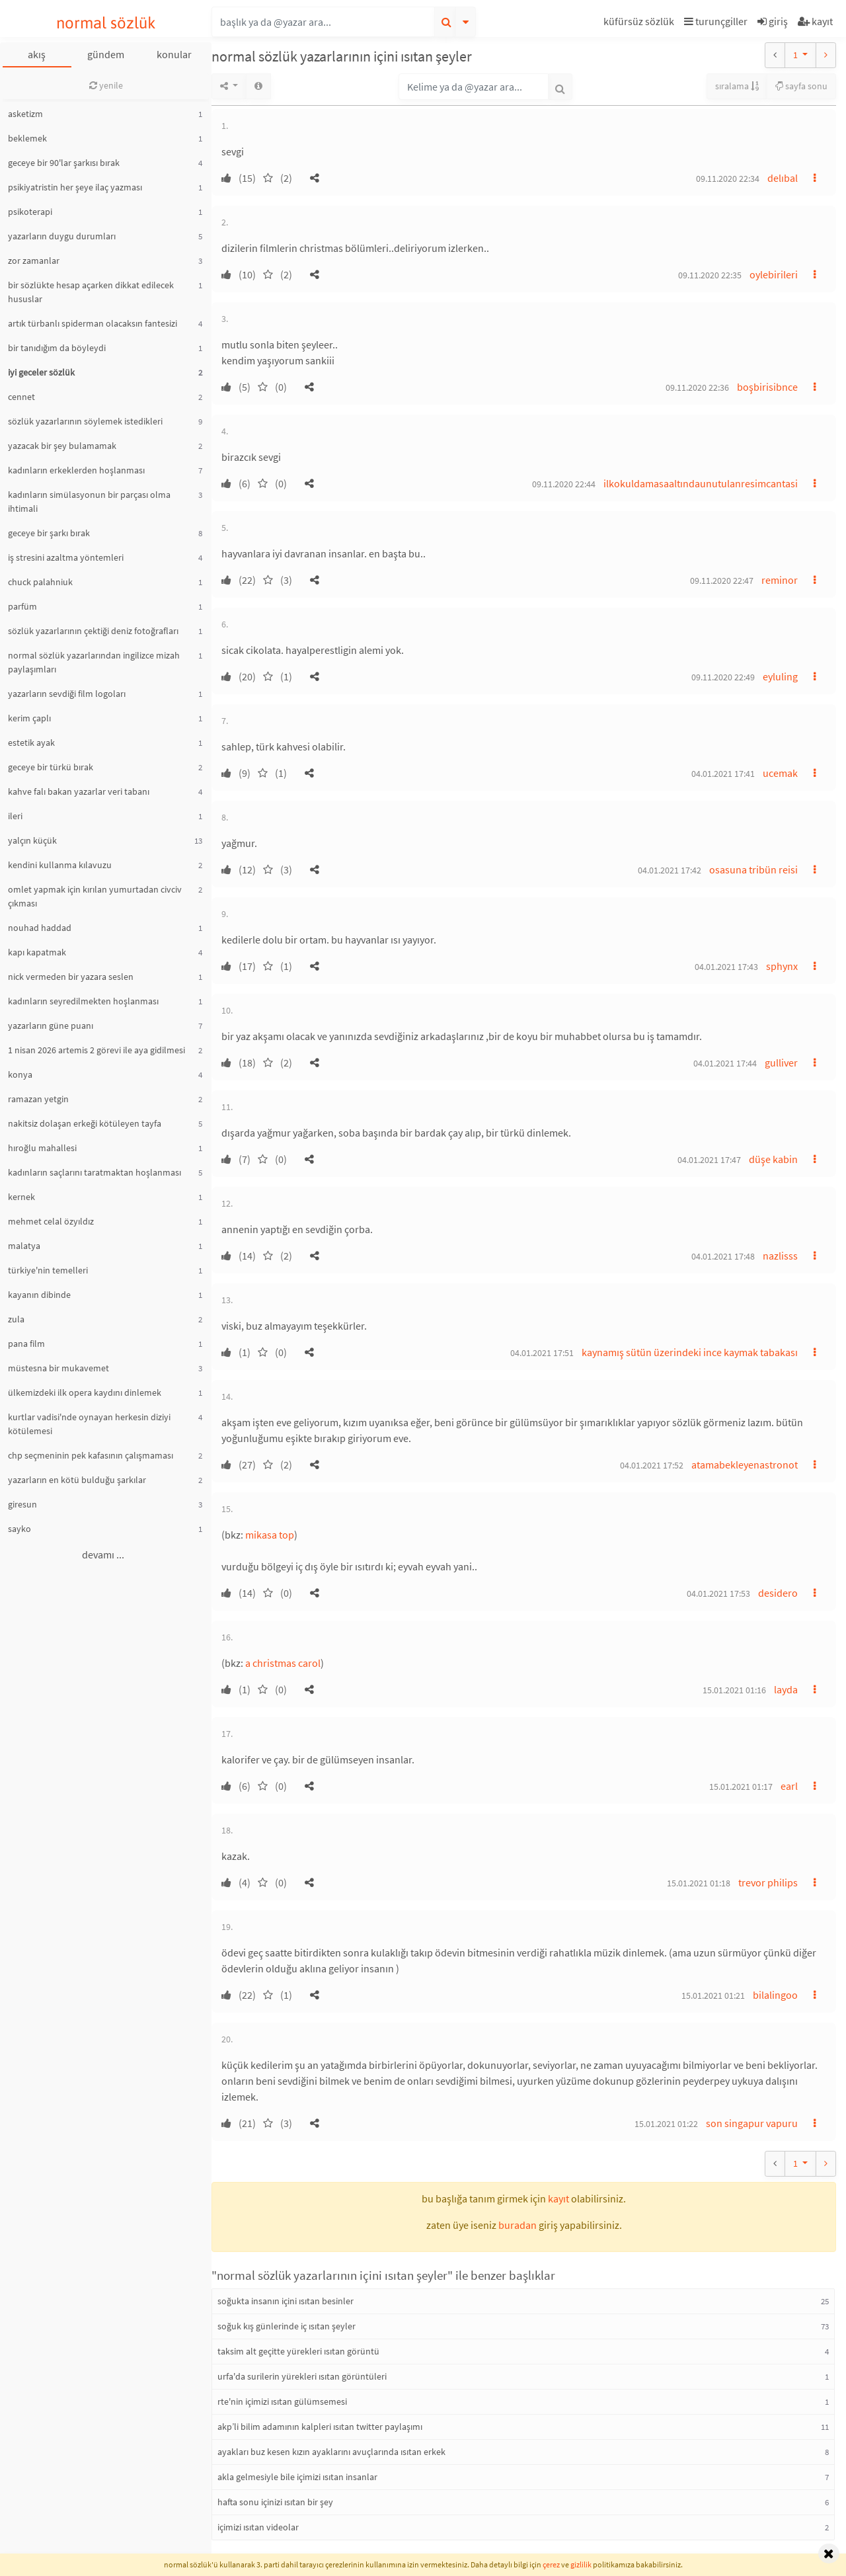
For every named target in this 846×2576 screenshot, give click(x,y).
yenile (106, 85)
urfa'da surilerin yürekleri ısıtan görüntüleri (302, 2376)
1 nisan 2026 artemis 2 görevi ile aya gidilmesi (96, 1050)
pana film (26, 1343)
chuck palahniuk (40, 582)
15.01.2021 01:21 (713, 1995)
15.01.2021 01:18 (698, 1883)
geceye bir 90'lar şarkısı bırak (64, 163)
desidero (778, 1592)
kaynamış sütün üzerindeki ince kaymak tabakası (690, 1352)
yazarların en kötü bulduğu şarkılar (77, 1480)
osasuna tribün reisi (753, 869)
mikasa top (269, 1534)
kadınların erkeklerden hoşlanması (76, 470)
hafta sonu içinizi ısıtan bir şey (275, 2502)
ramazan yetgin (38, 1099)
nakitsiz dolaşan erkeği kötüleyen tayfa (84, 1123)
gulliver (781, 1062)
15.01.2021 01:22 (666, 2124)
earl (789, 1785)
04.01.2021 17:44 (725, 1063)
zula (16, 1319)
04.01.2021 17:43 (726, 967)
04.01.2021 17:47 (709, 1160)
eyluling (780, 676)
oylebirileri (774, 274)
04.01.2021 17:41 (723, 774)
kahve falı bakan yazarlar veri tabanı (78, 791)
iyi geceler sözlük (41, 372)
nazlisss (780, 1255)
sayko (19, 1529)
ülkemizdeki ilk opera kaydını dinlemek (84, 1392)
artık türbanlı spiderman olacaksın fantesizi (92, 323)
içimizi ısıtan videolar (258, 2527)
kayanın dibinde (39, 1295)
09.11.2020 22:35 (710, 275)
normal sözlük (106, 23)
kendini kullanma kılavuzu (60, 865)
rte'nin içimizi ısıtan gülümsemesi (282, 2401)
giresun (22, 1504)
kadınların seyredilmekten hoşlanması (83, 1001)
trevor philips (768, 1882)
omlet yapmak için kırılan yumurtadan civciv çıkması (95, 896)
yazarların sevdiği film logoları (67, 694)
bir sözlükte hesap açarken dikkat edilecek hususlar (91, 292)
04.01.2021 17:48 (723, 1256)
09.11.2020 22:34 (727, 178)
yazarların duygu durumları (62, 236)
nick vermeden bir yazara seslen (71, 977)
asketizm (25, 114)
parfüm (22, 606)
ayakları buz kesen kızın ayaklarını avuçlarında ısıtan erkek (331, 2452)
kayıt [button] (558, 2198)
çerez (551, 2564)
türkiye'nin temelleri (48, 1270)
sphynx (782, 966)
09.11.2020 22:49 (723, 677)
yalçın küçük (32, 840)
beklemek (27, 138)
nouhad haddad (39, 928)
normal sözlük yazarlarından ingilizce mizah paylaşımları (94, 662)
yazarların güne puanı (50, 1025)
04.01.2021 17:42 (669, 870)
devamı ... (103, 1554)
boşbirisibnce (767, 386)
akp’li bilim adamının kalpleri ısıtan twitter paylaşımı (319, 2427)
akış (37, 54)
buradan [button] (517, 2225)
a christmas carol (283, 1663)
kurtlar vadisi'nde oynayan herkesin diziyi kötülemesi (89, 1424)
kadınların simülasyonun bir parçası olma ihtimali (89, 501)
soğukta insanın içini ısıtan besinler (285, 2301)
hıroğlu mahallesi (42, 1148)
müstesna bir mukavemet (58, 1368)
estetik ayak (31, 742)
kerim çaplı (29, 718)
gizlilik (581, 2564)
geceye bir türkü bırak (50, 767)
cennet (21, 397)
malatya (24, 1246)
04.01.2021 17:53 (718, 1593)
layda (786, 1689)
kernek (21, 1197)
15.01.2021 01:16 (734, 1690)
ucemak (780, 773)
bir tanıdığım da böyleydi (57, 348)
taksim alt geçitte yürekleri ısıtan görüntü (298, 2351)
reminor (779, 579)
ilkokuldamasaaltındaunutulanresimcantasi (700, 483)
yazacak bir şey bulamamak (62, 446)
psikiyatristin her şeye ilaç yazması (75, 187)
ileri (15, 816)
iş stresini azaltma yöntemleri (66, 557)
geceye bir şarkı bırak (49, 533)
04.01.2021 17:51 (542, 1353)
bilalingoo (775, 1994)
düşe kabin (773, 1159)
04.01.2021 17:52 (651, 1465)
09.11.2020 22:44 (564, 484)
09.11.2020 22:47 (721, 580)
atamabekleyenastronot (744, 1464)
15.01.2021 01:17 (741, 1786)
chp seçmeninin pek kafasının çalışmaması (90, 1455)
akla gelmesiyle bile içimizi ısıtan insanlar (297, 2477)
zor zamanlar (33, 260)
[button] (640, 23)
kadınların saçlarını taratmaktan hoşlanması (94, 1172)
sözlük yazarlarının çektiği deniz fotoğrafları (93, 631)
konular (174, 54)
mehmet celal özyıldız (51, 1221)
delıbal (782, 177)
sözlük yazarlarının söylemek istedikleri (85, 421)
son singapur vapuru (752, 2123)
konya (20, 1074)
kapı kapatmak (37, 952)
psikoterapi (30, 212)
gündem (105, 54)
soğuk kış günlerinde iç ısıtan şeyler (286, 2326)
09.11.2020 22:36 (697, 387)
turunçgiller (716, 21)
